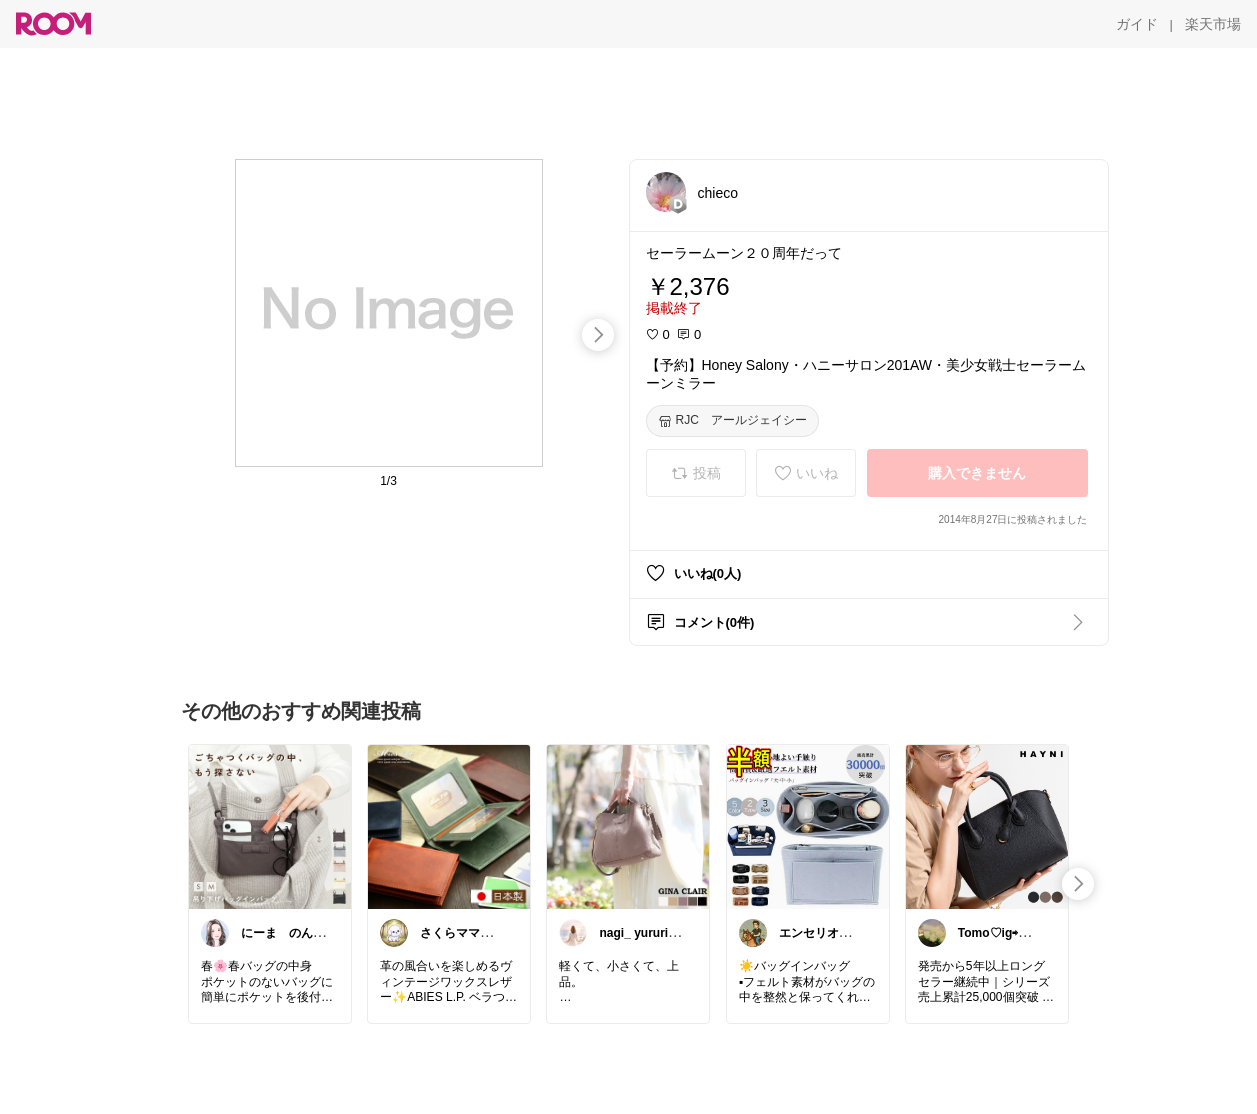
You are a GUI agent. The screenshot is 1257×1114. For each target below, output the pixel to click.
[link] (270, 826)
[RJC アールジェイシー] (732, 421)
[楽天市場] (1213, 24)
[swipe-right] (598, 335)
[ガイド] (1137, 24)
